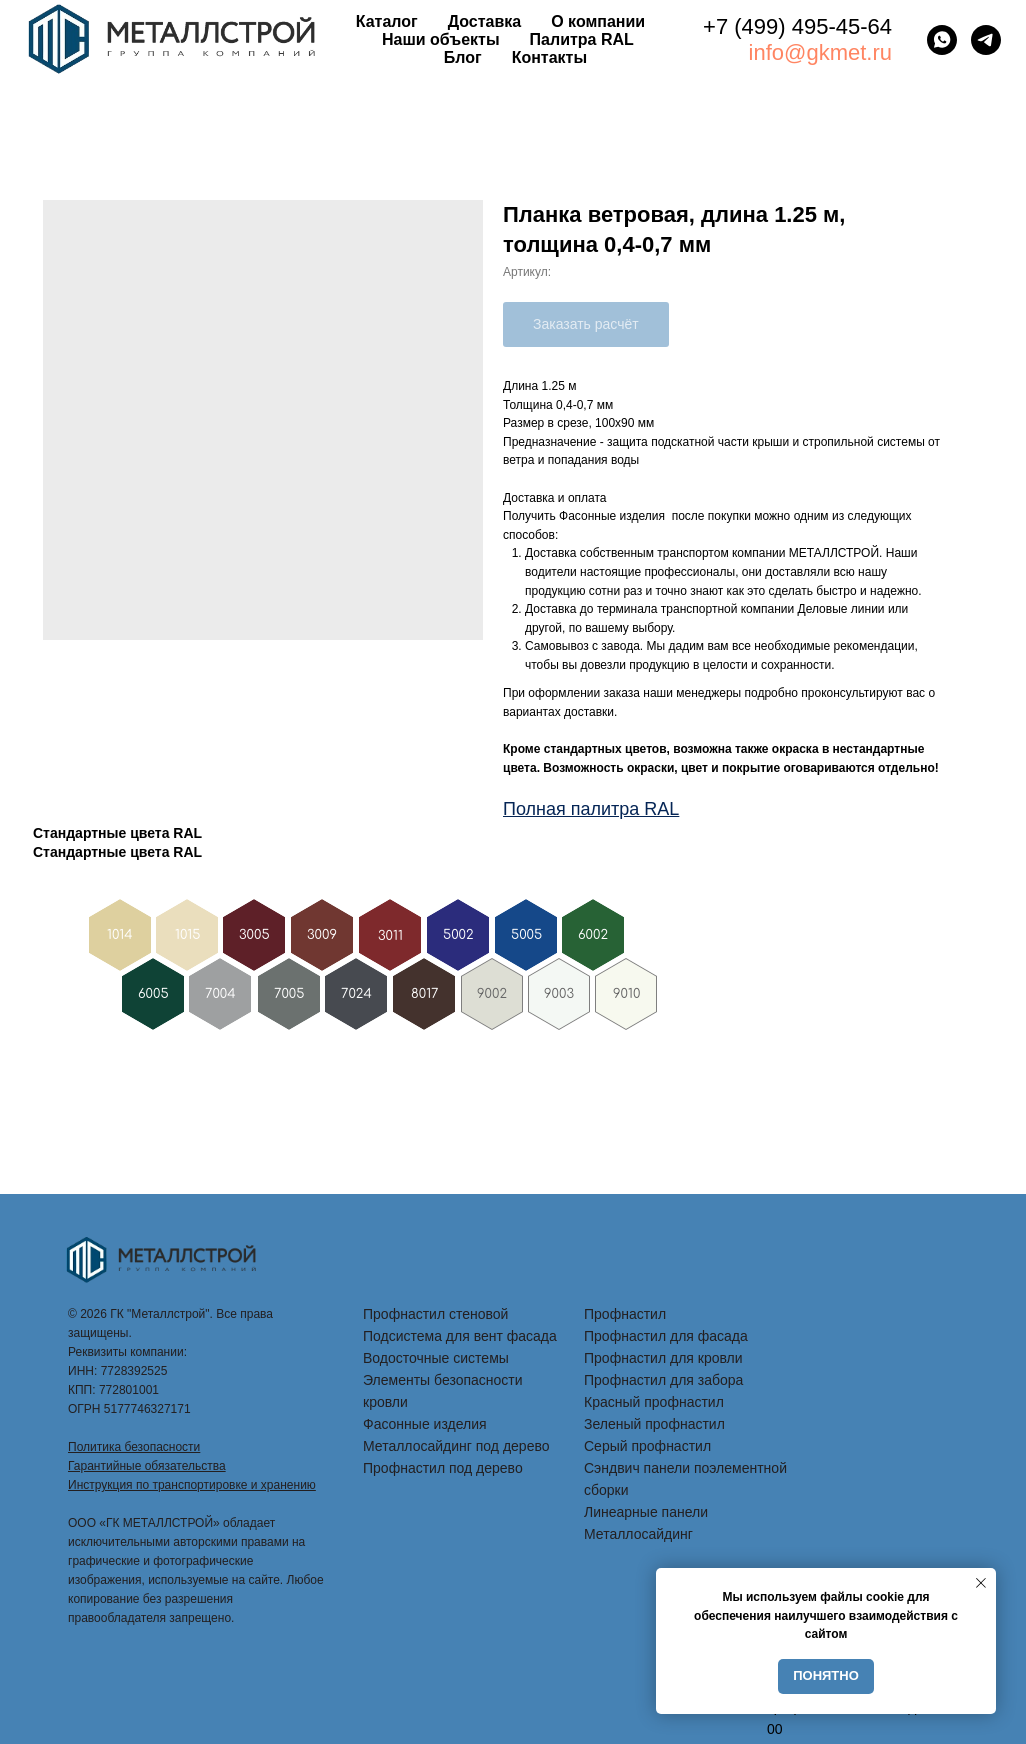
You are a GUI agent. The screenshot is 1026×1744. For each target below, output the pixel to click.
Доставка (485, 21)
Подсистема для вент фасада (460, 1336)
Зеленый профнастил (654, 1424)
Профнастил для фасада (666, 1336)
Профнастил (625, 1314)
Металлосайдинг (638, 1534)
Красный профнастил (654, 1402)
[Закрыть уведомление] (981, 1583)
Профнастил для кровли (663, 1358)
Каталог (387, 21)
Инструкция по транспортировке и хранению (192, 1485)
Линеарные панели (646, 1512)
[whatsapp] (942, 40)
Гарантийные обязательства (147, 1466)
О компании (598, 21)
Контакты (549, 57)
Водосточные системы (436, 1358)
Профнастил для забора (663, 1380)
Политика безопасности (134, 1447)
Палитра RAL (582, 39)
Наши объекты (441, 39)
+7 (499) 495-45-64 (797, 26)
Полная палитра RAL (591, 809)
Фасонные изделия (425, 1424)
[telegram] (986, 40)
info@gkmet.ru (820, 52)
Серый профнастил (647, 1446)
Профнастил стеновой (435, 1314)
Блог (463, 57)
